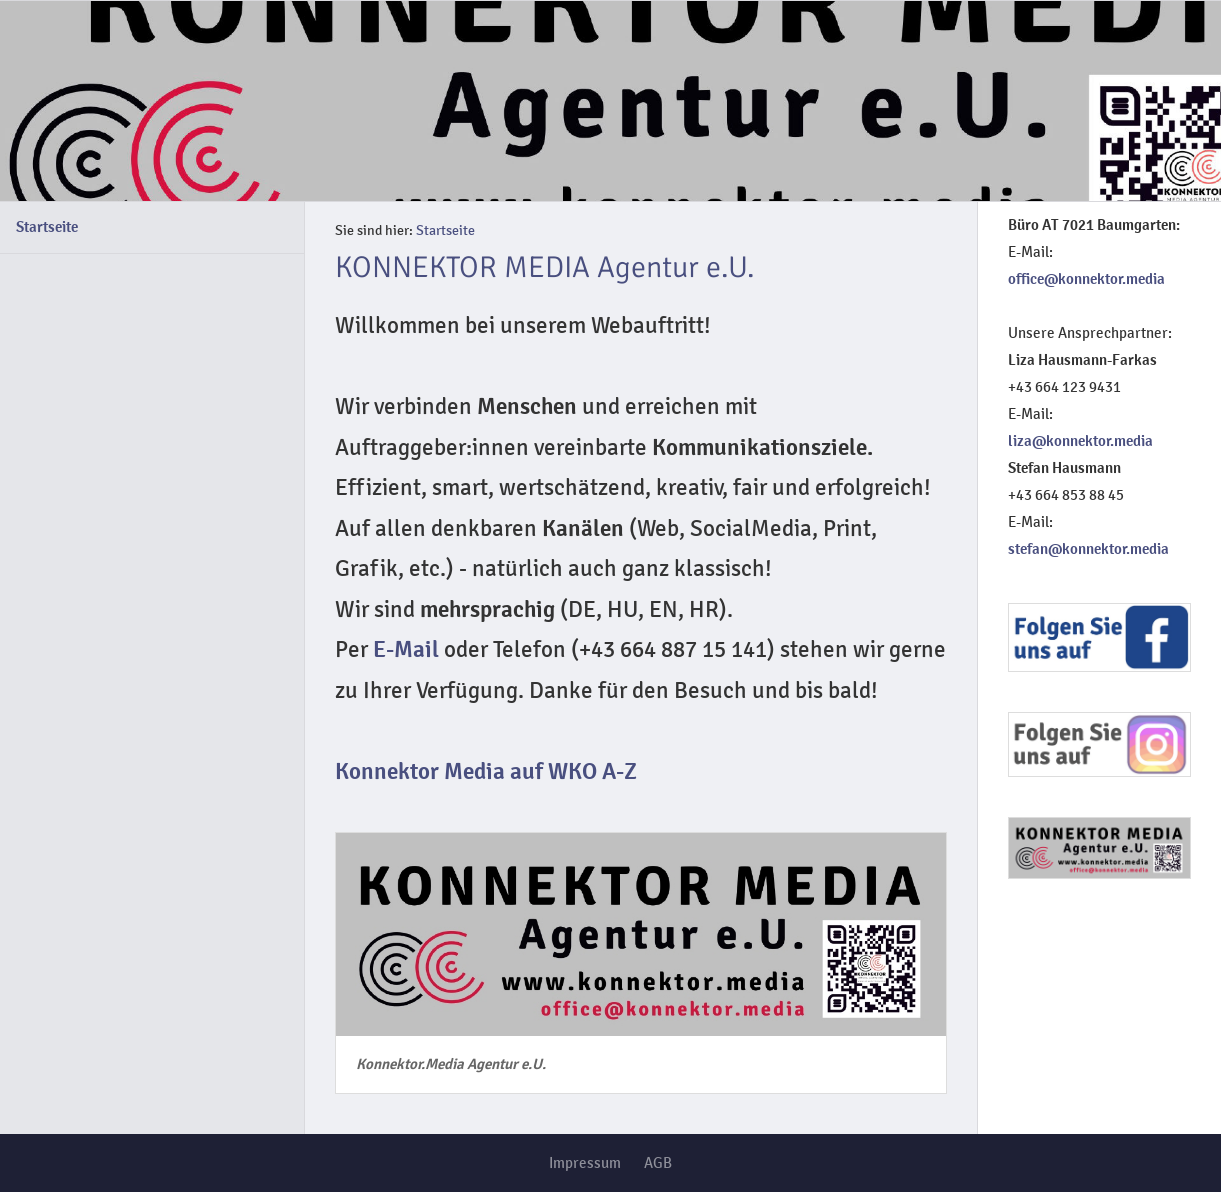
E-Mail (406, 650)
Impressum (585, 1163)
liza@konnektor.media (1080, 441)
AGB (658, 1163)
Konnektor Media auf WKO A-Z (486, 772)
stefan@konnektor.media (1088, 549)
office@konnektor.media (1086, 279)
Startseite (47, 227)
